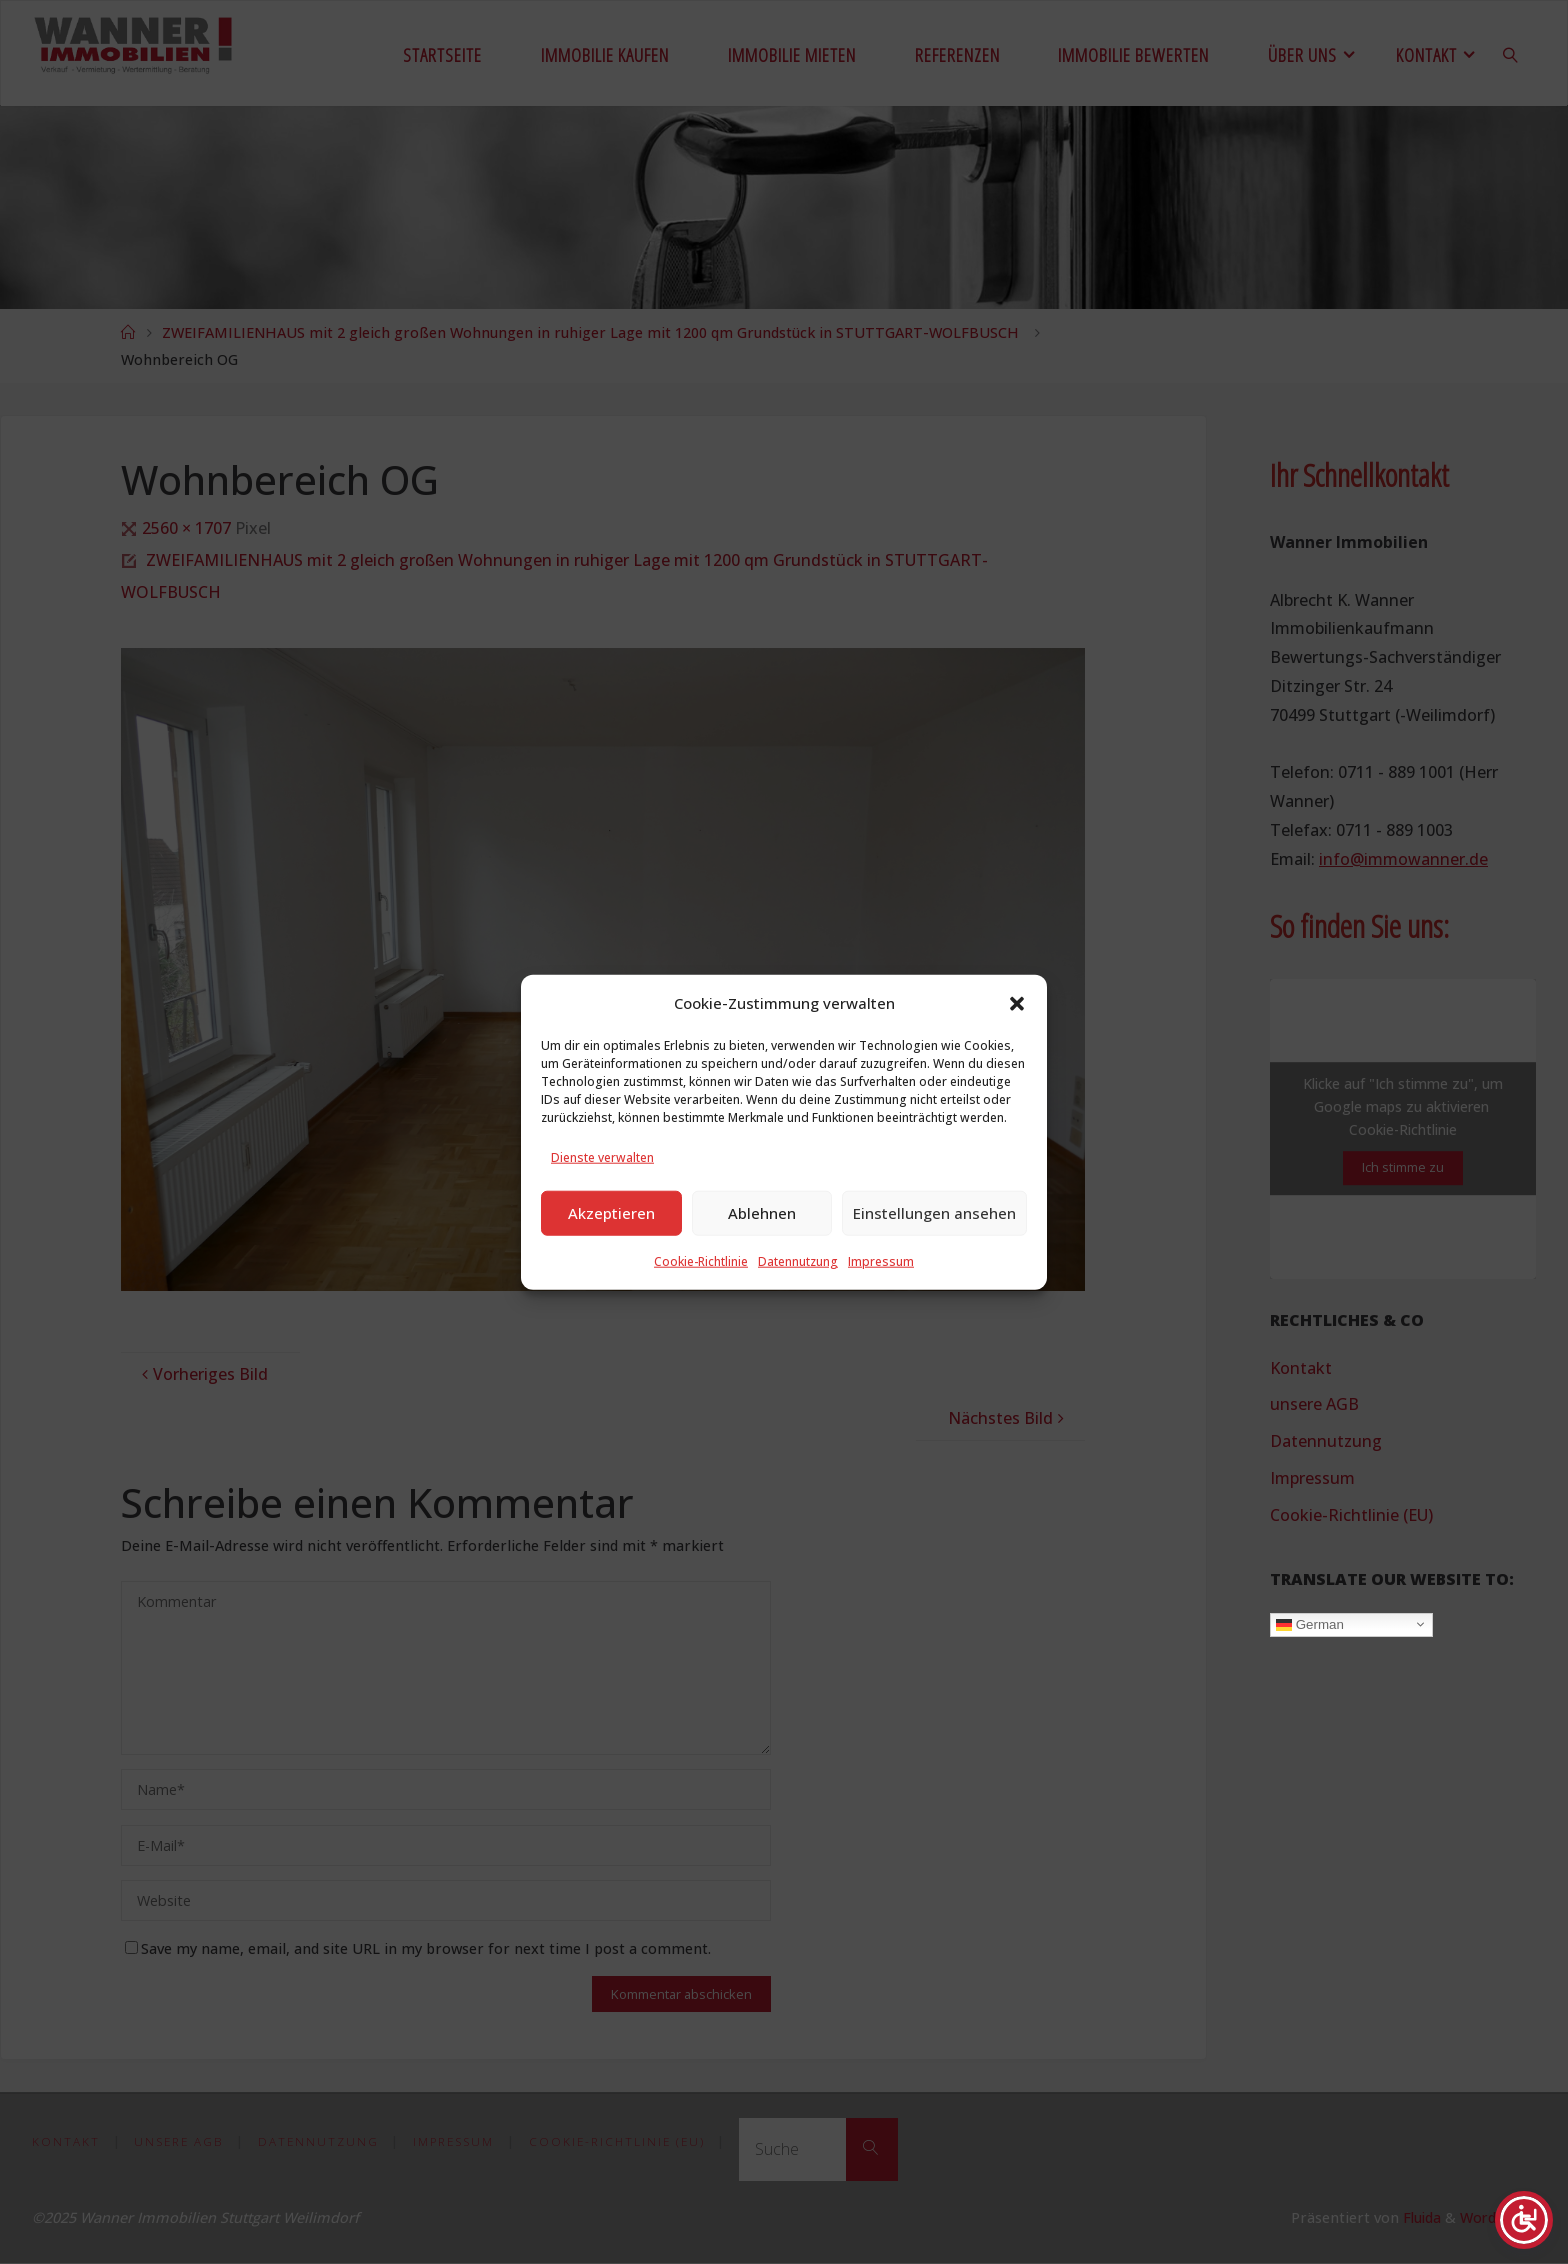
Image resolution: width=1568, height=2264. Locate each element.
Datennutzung (798, 1298)
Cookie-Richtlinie (701, 1298)
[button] (1017, 1041)
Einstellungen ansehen (934, 1250)
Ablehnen (762, 1250)
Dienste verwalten (602, 1194)
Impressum (881, 1298)
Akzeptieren (611, 1250)
